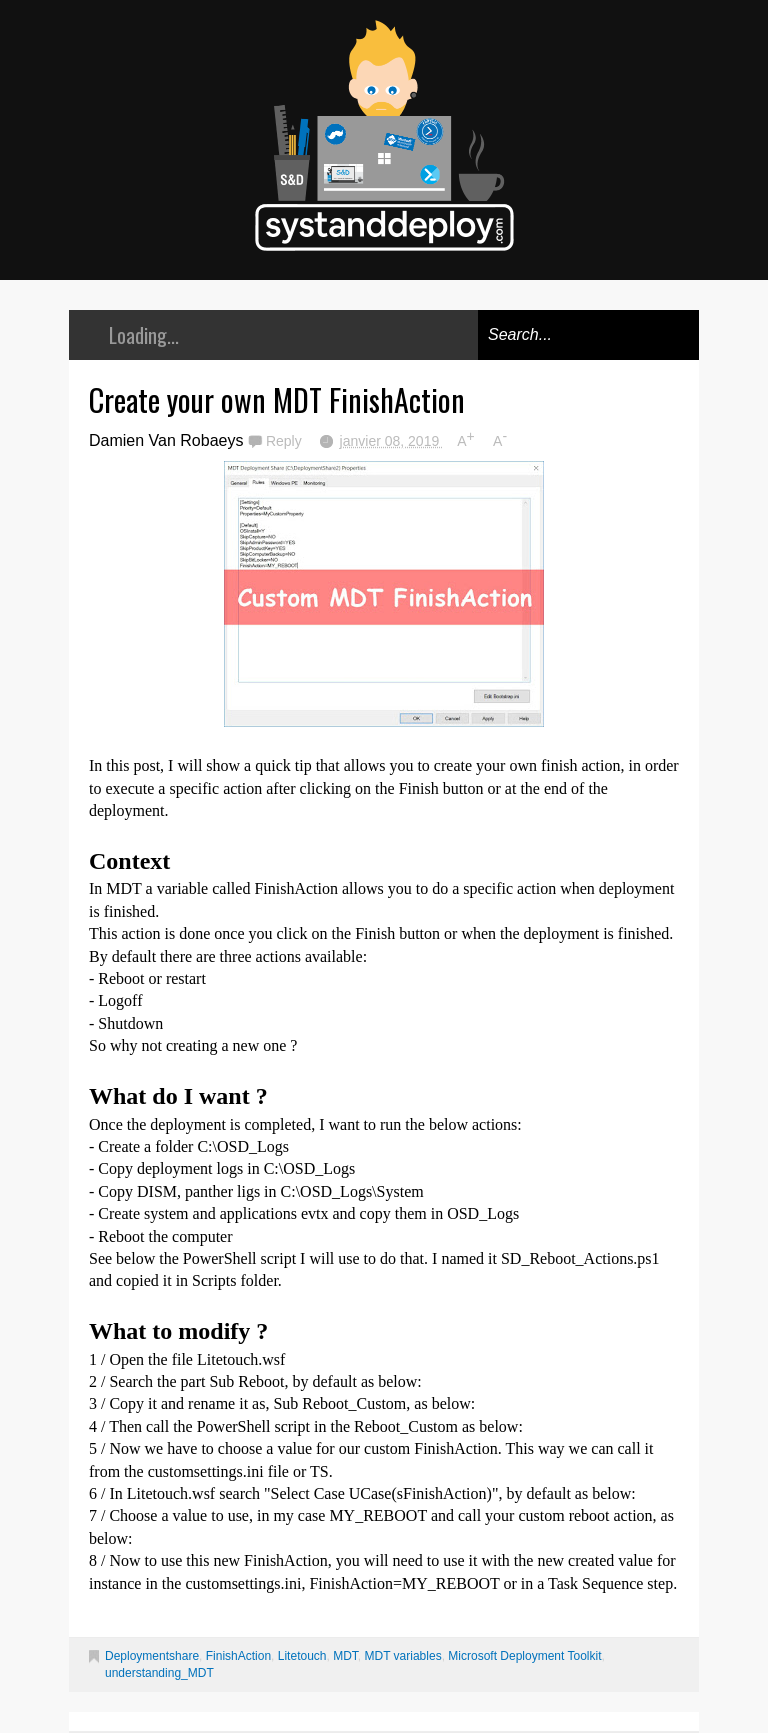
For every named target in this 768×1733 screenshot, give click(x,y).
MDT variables (403, 1656)
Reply (286, 441)
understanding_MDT (159, 1673)
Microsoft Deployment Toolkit (524, 1656)
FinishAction (238, 1656)
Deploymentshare (152, 1656)
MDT (345, 1656)
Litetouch (302, 1656)
